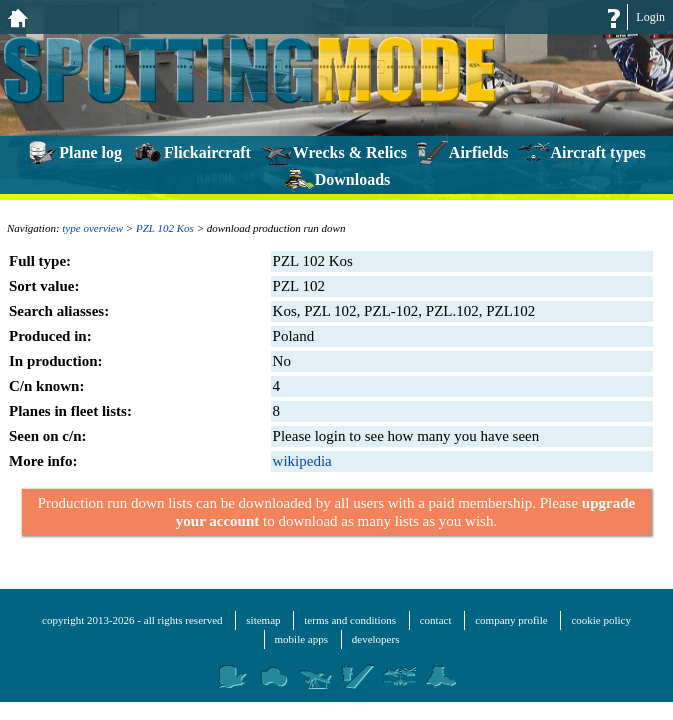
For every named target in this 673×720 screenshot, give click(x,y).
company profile (511, 620)
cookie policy (601, 620)
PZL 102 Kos (165, 228)
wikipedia (302, 461)
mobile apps (301, 639)
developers (376, 639)
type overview (92, 228)
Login (650, 17)
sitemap (263, 620)
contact (436, 620)
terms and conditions (350, 620)
